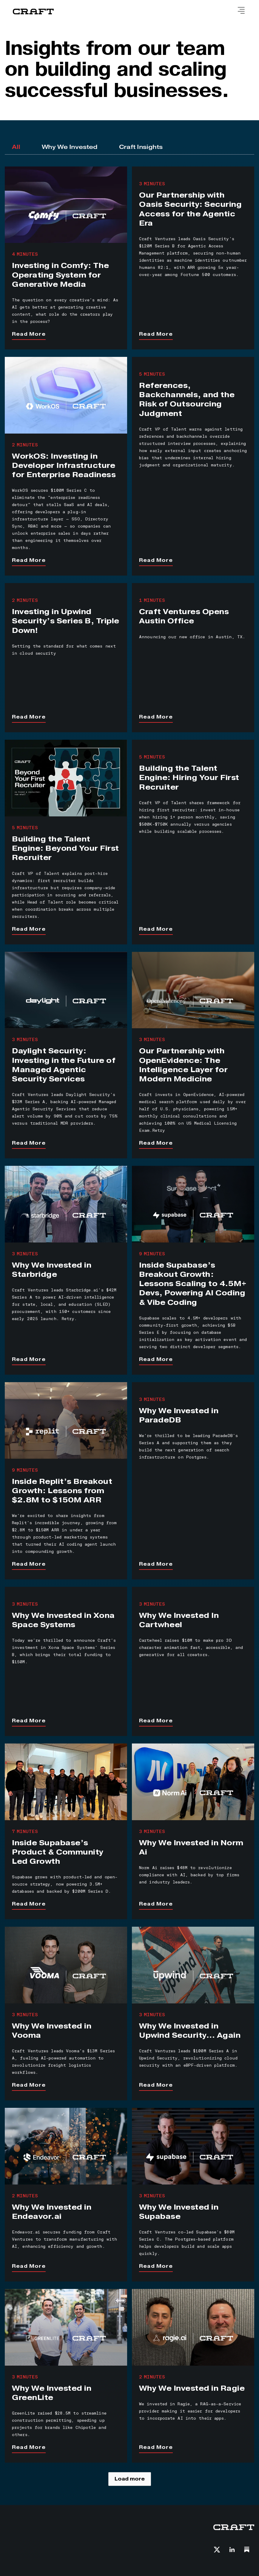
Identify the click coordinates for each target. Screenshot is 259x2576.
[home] (33, 11)
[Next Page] (129, 2479)
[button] (241, 11)
